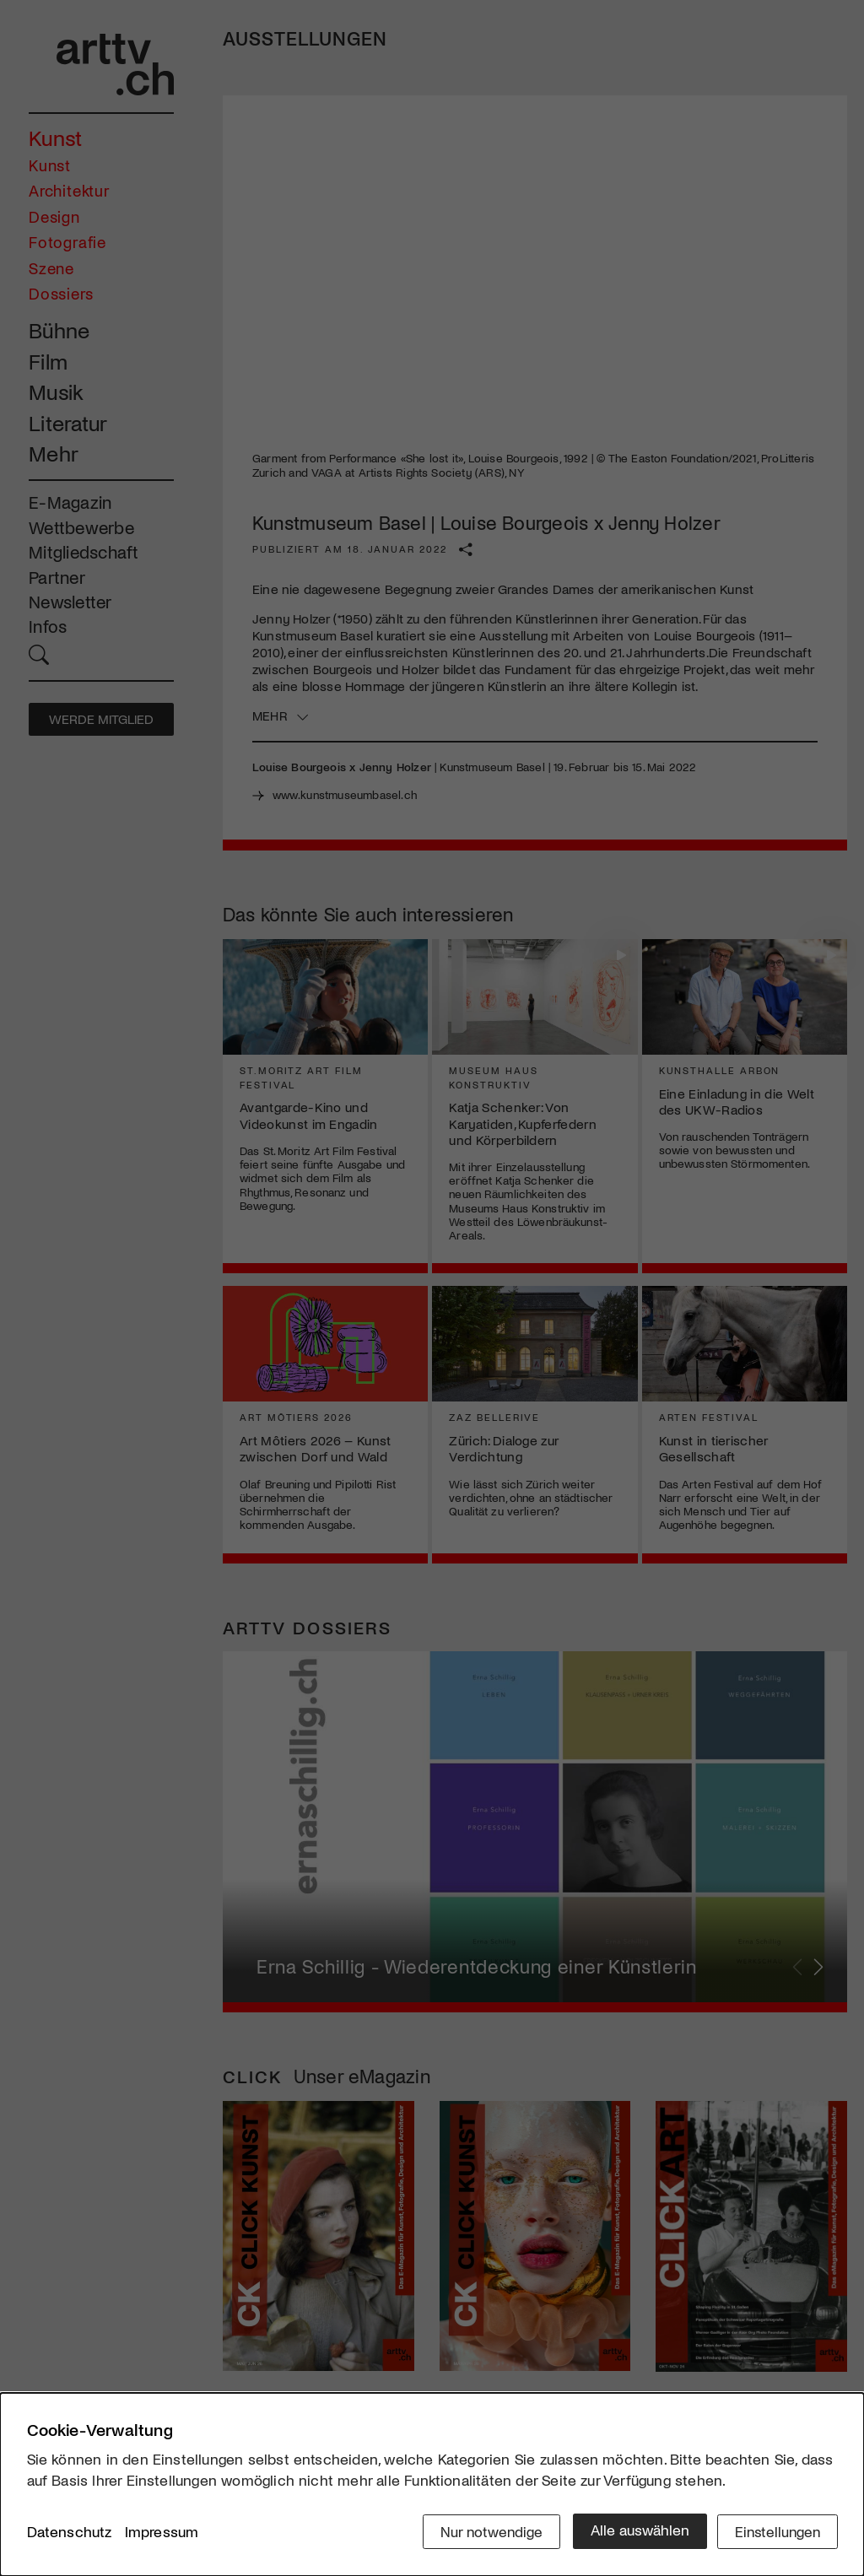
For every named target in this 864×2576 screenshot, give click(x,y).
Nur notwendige (485, 2531)
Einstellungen (776, 2531)
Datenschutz (69, 2533)
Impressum (162, 2533)
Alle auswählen (634, 2531)
